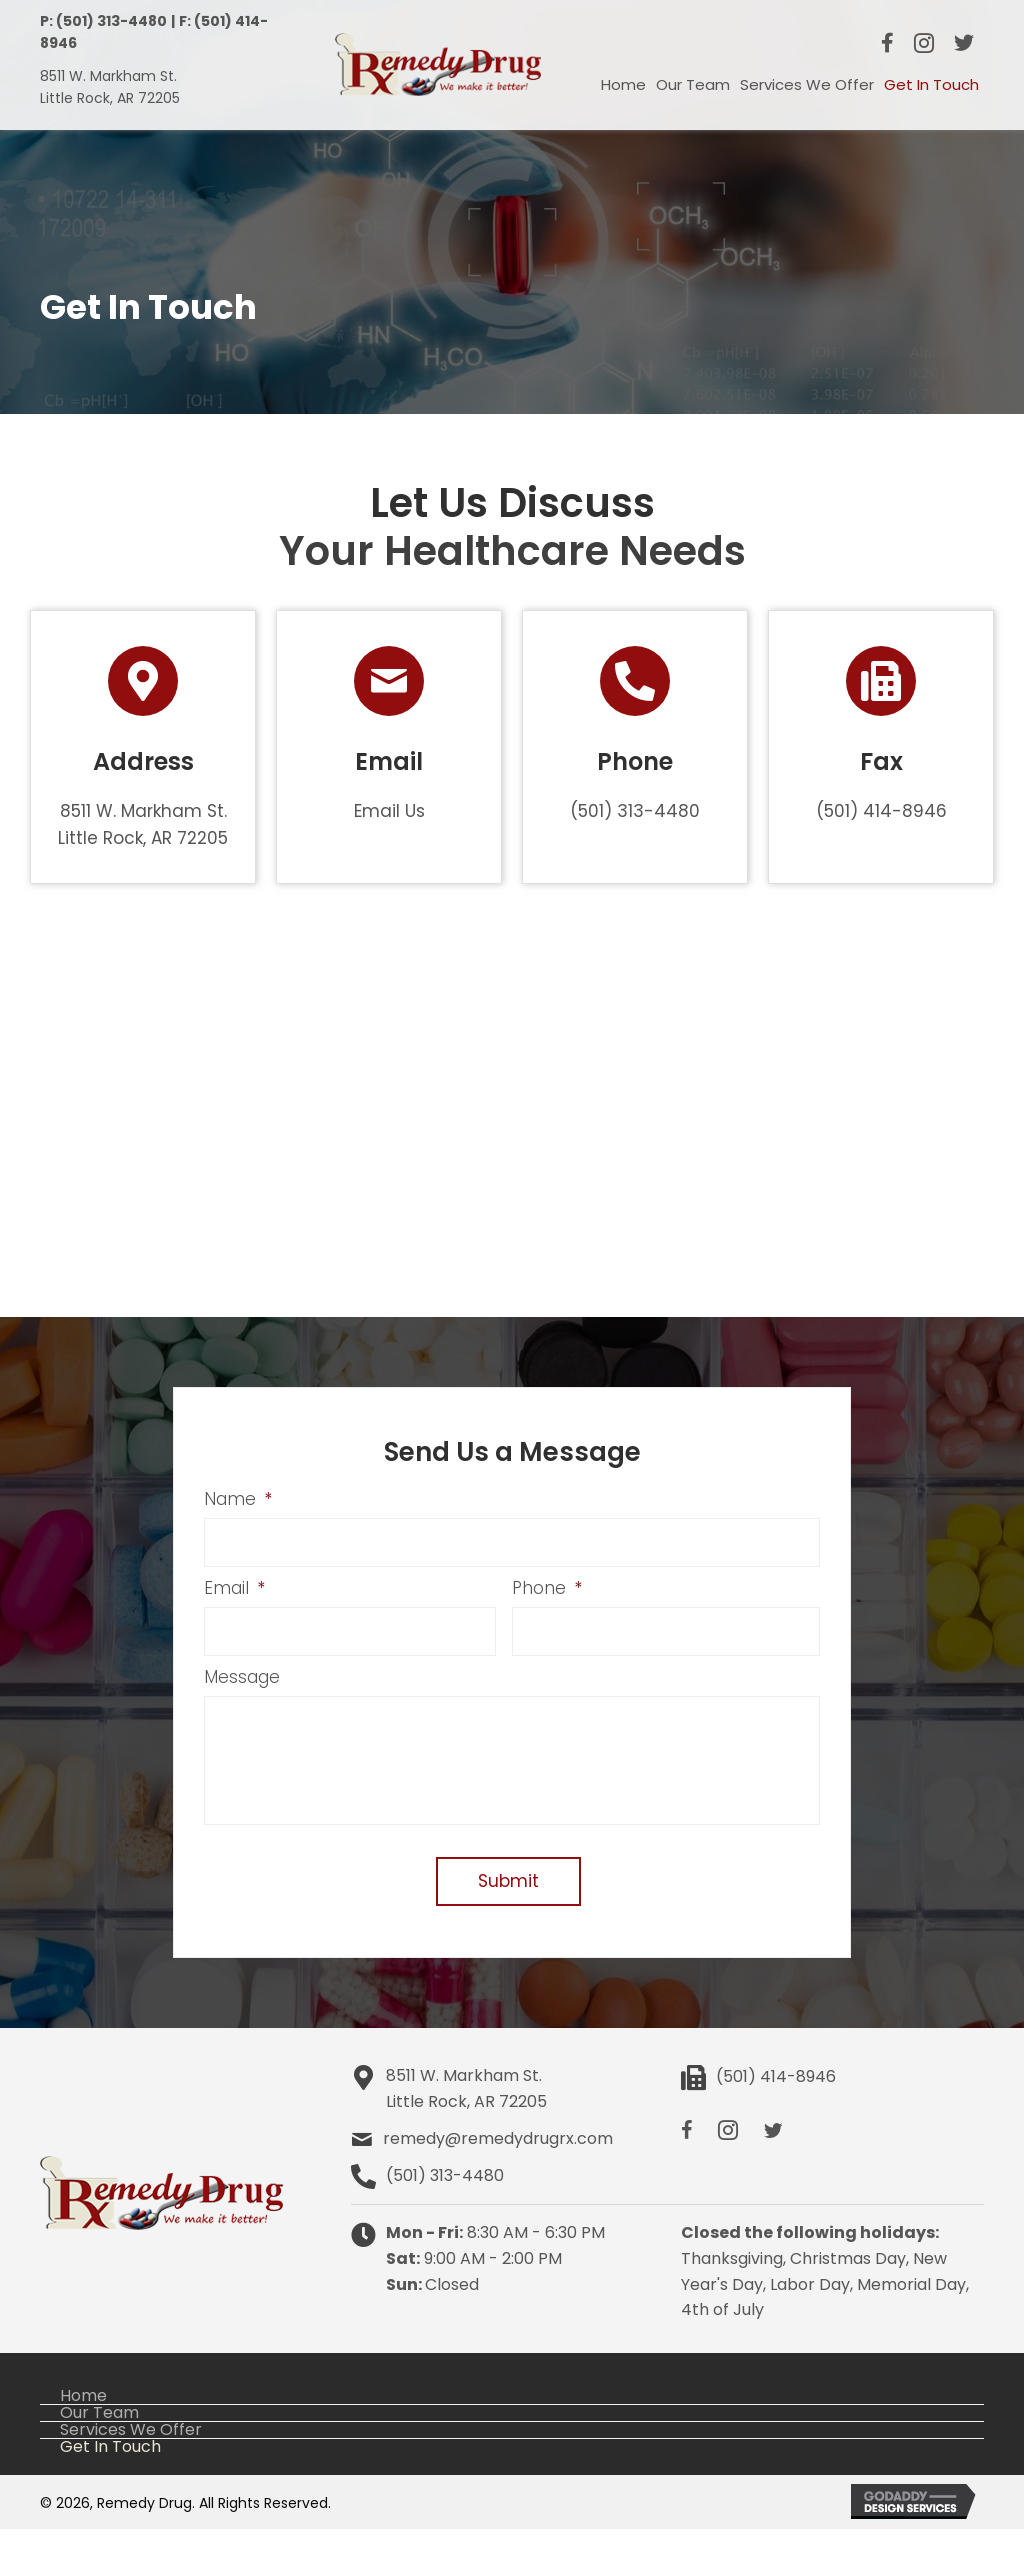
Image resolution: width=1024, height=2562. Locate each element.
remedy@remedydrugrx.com (498, 2171)
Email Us (389, 811)
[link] (623, 85)
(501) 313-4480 (635, 811)
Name (238, 1499)
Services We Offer (131, 2463)
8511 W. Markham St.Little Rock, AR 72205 (466, 2121)
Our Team (99, 2446)
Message (242, 1680)
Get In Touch (110, 2480)
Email (234, 1590)
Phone (547, 1590)
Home (83, 2429)
